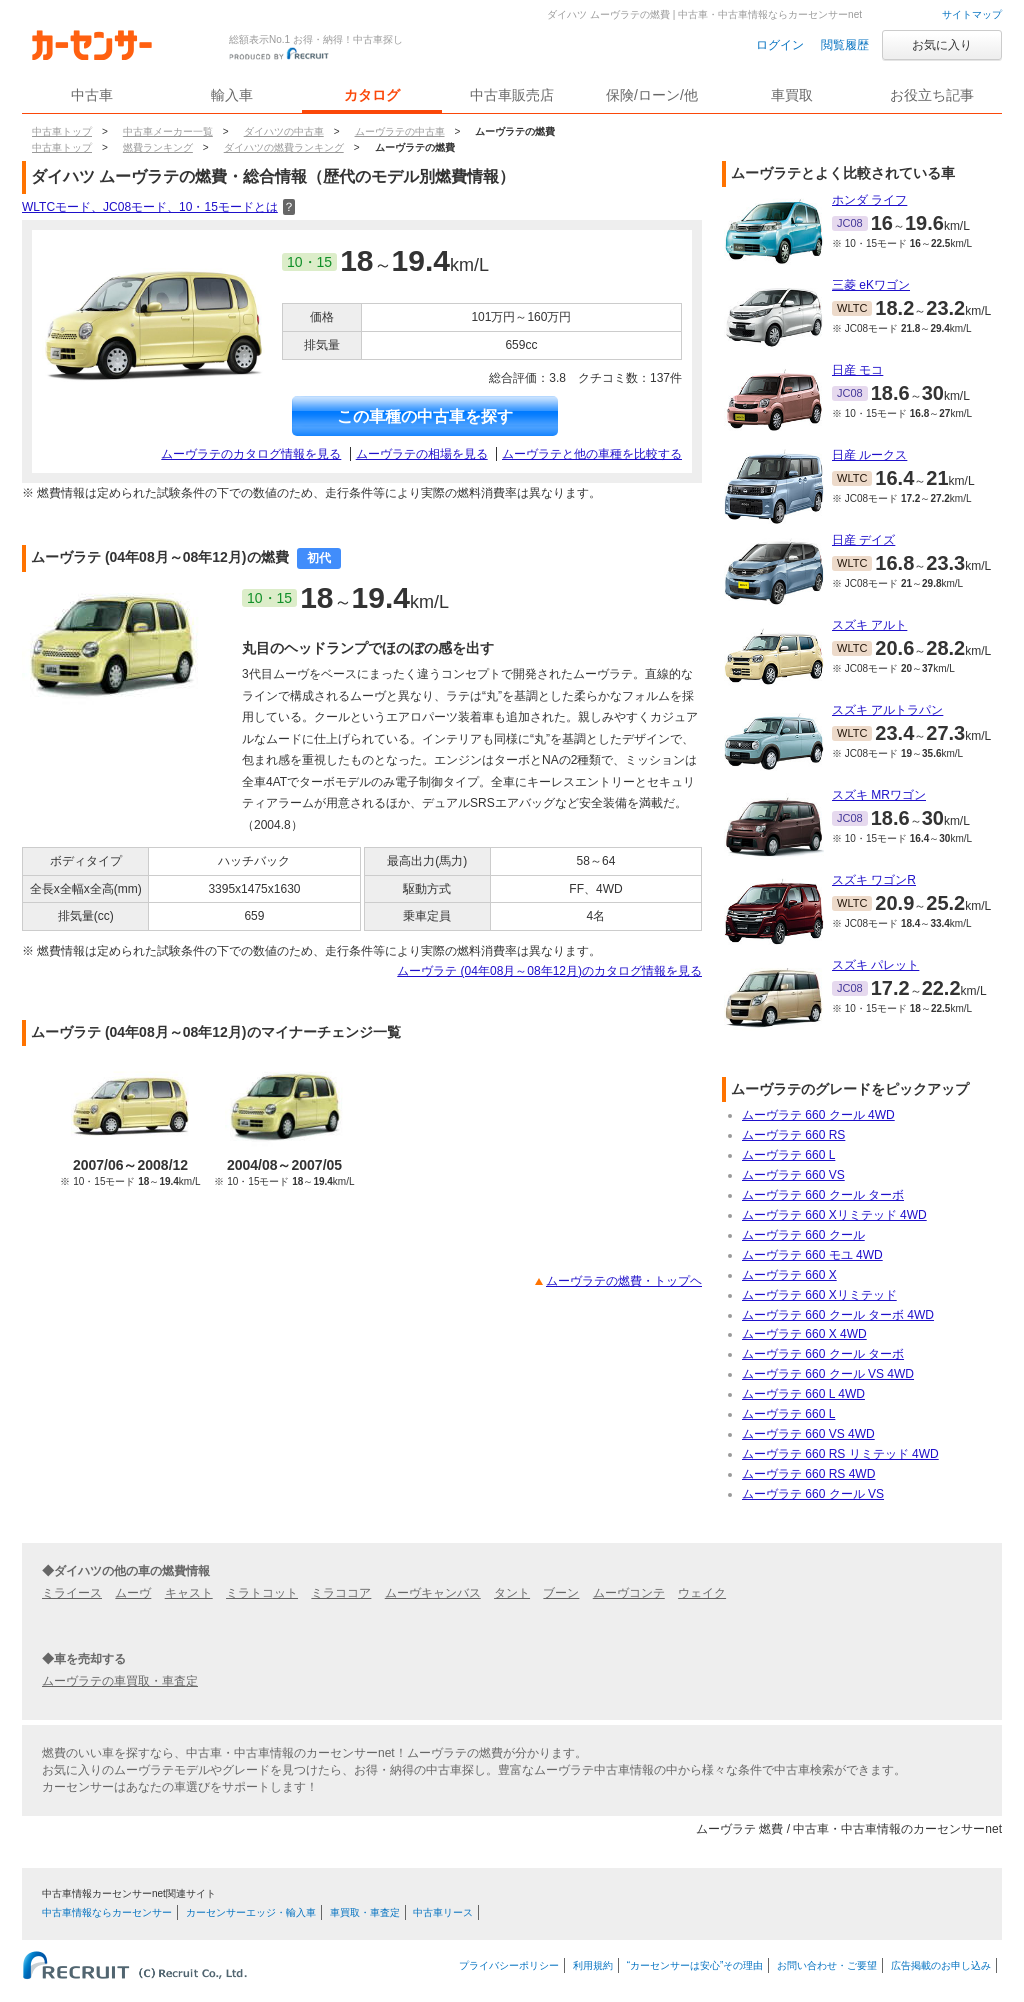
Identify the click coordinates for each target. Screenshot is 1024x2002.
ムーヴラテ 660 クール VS (813, 1494)
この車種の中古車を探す (425, 416)
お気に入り (942, 45)
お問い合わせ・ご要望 (827, 1965)
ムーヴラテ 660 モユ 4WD (812, 1255)
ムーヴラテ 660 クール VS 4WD (828, 1374)
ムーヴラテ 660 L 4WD (803, 1394)
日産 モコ (857, 370)
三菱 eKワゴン (871, 285)
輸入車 (232, 95)
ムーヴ (133, 1593)
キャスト (189, 1593)
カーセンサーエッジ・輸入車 (251, 1912)
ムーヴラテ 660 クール (803, 1235)
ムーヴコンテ (629, 1593)
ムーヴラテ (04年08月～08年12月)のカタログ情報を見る (549, 971)
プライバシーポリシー (509, 1965)
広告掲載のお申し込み (941, 1965)
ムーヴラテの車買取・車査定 (120, 1681)
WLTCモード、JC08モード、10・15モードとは (158, 207)
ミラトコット (262, 1593)
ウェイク (702, 1593)
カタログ (372, 95)
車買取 (792, 95)
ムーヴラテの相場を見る (422, 454)
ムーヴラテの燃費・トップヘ (624, 1281)
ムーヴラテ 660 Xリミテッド (819, 1295)
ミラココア (341, 1593)
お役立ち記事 (932, 95)
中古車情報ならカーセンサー (107, 1912)
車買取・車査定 (365, 1912)
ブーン (561, 1593)
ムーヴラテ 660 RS (793, 1135)
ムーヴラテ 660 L (788, 1155)
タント (512, 1593)
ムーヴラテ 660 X (789, 1275)
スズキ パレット (875, 965)
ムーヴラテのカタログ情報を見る (251, 454)
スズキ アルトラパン (887, 710)
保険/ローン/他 (652, 95)
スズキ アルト (869, 625)
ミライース (72, 1593)
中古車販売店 (512, 95)
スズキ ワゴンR (874, 880)
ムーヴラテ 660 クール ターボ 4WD (838, 1315)
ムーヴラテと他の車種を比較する (592, 454)
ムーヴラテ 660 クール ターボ (823, 1195)
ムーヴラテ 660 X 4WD (804, 1334)
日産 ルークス (869, 455)
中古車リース (443, 1912)
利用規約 (593, 1965)
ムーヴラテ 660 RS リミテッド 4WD (840, 1454)
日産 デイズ (863, 540)
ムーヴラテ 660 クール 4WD (818, 1115)
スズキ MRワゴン (879, 795)
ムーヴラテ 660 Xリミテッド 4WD (834, 1215)
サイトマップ (972, 14)
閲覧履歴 (845, 45)
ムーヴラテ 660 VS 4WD (808, 1434)
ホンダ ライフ (869, 200)
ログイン (780, 45)
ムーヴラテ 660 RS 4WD (808, 1474)
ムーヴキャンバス (433, 1593)
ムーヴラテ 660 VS (793, 1175)
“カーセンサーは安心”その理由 (695, 1965)
